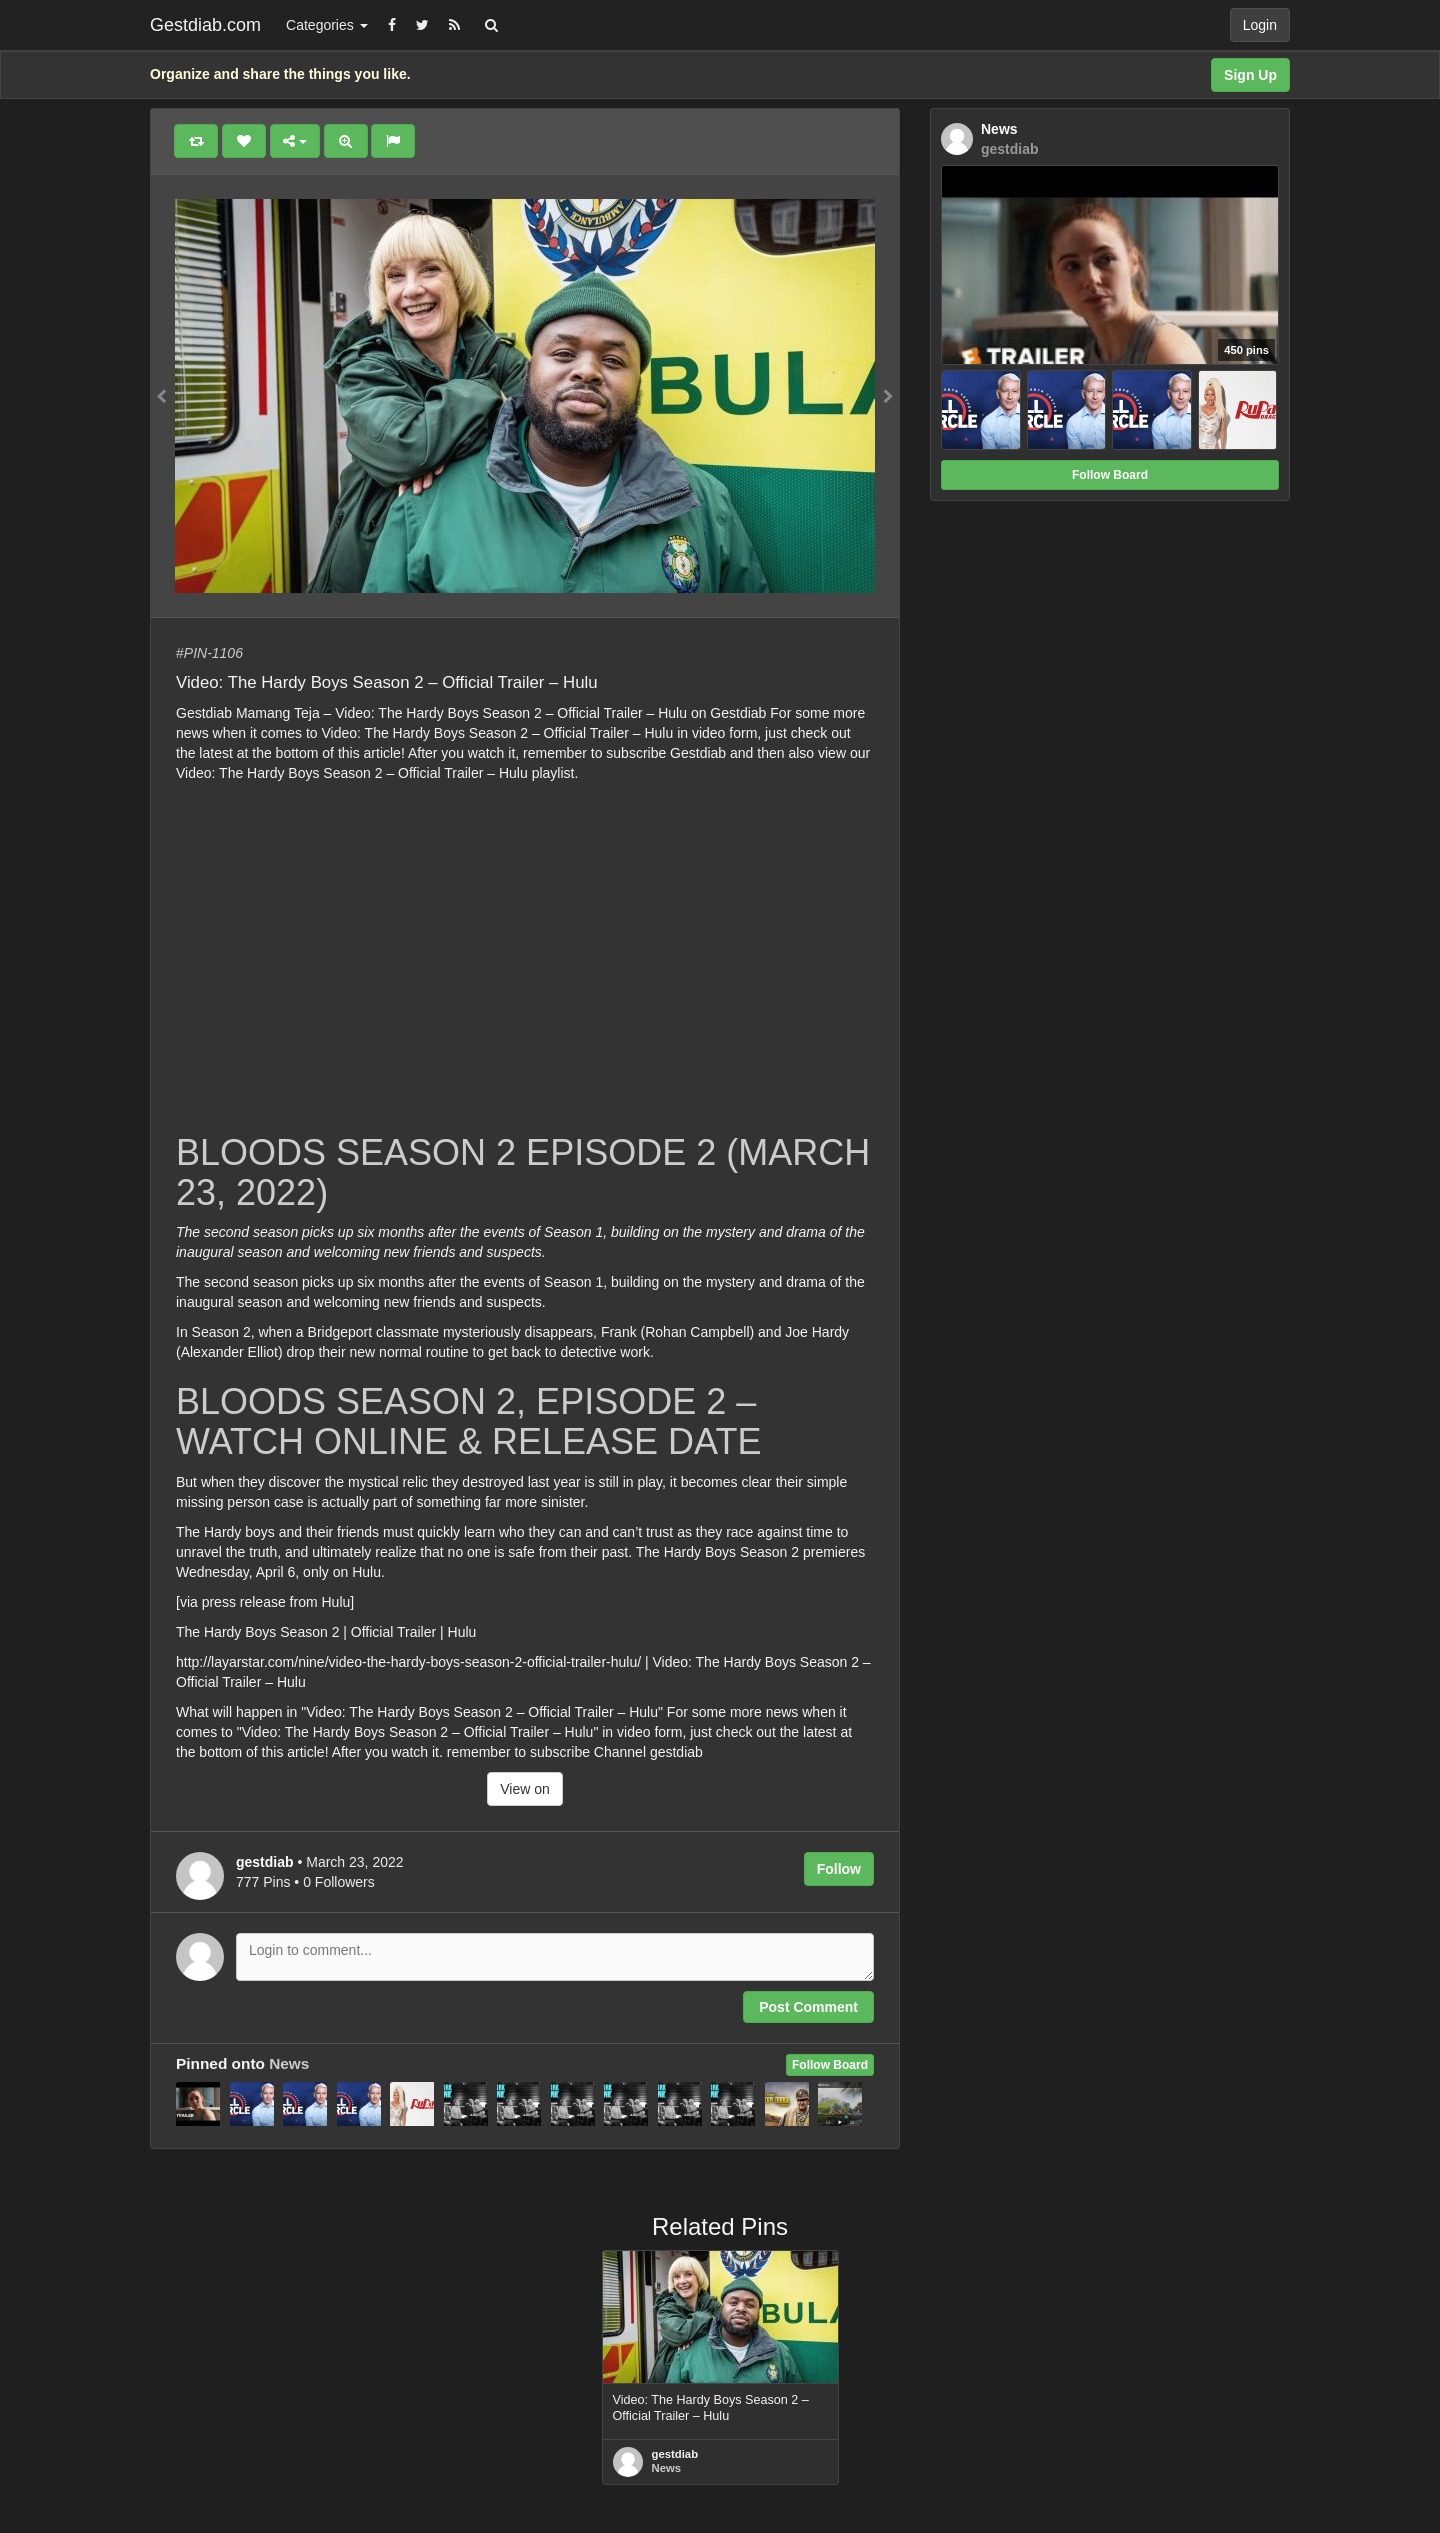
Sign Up (1250, 75)
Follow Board (830, 2065)
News (289, 2063)
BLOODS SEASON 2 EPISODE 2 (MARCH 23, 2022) (523, 1172)
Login (1260, 25)
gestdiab (675, 2454)
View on (525, 1789)
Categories (327, 25)
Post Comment (808, 2007)
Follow (839, 1869)
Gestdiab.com (205, 25)
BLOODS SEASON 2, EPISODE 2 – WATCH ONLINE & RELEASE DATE (468, 1421)
